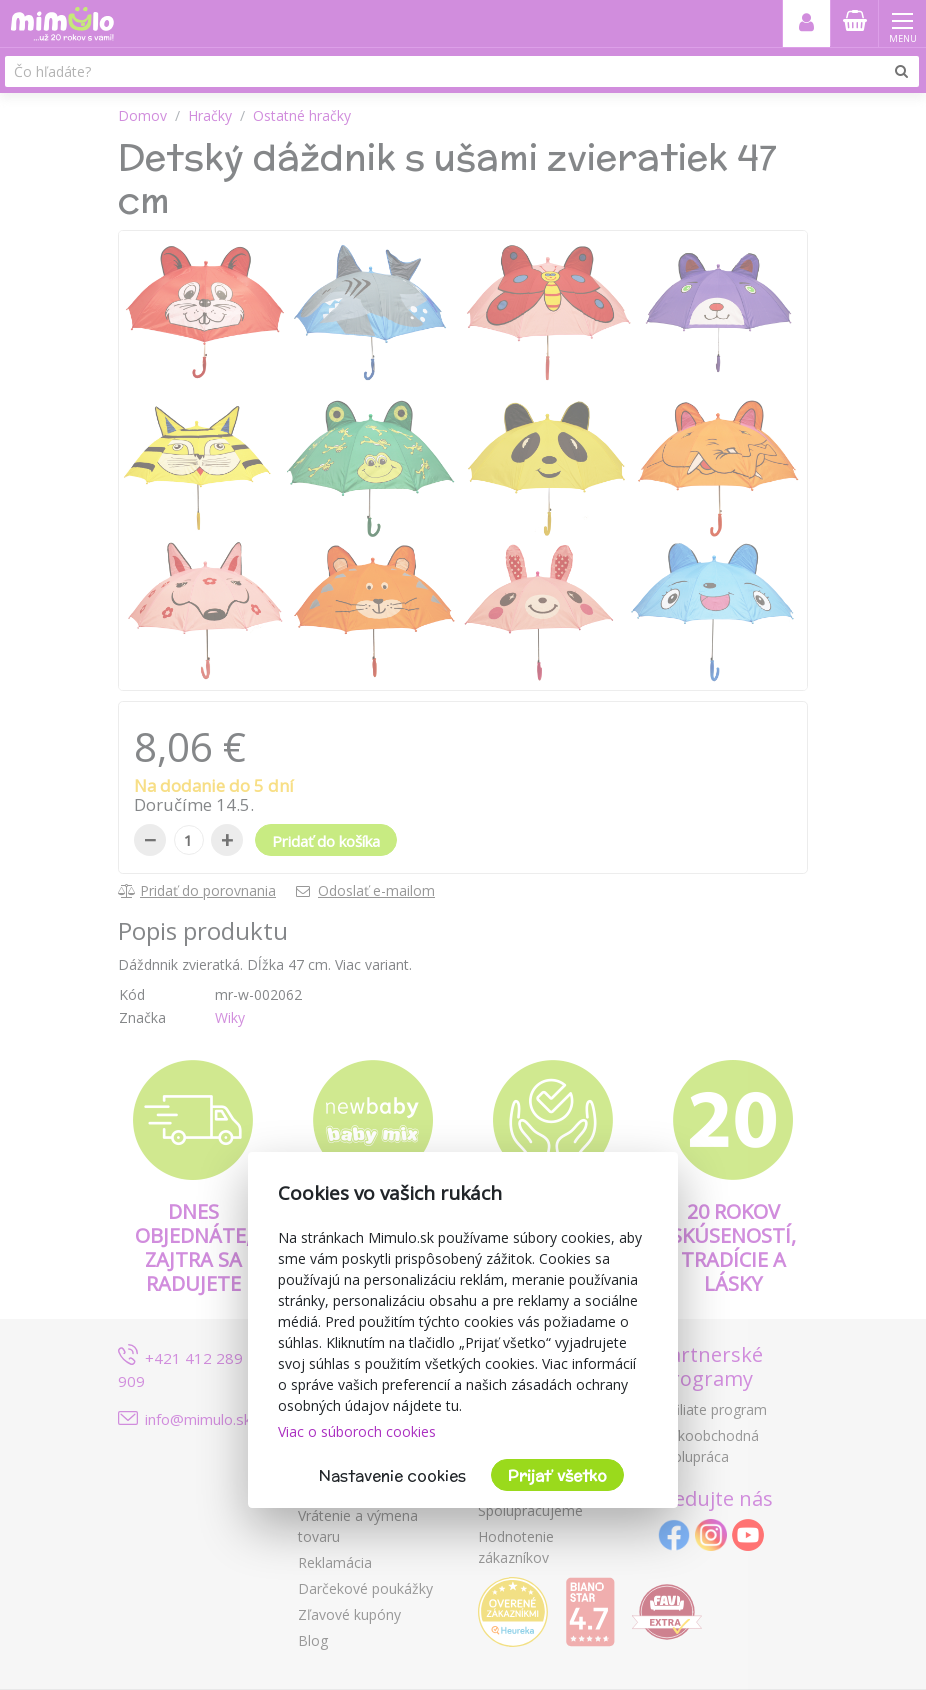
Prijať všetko (557, 1475)
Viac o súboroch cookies (357, 1431)
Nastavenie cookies (392, 1475)
